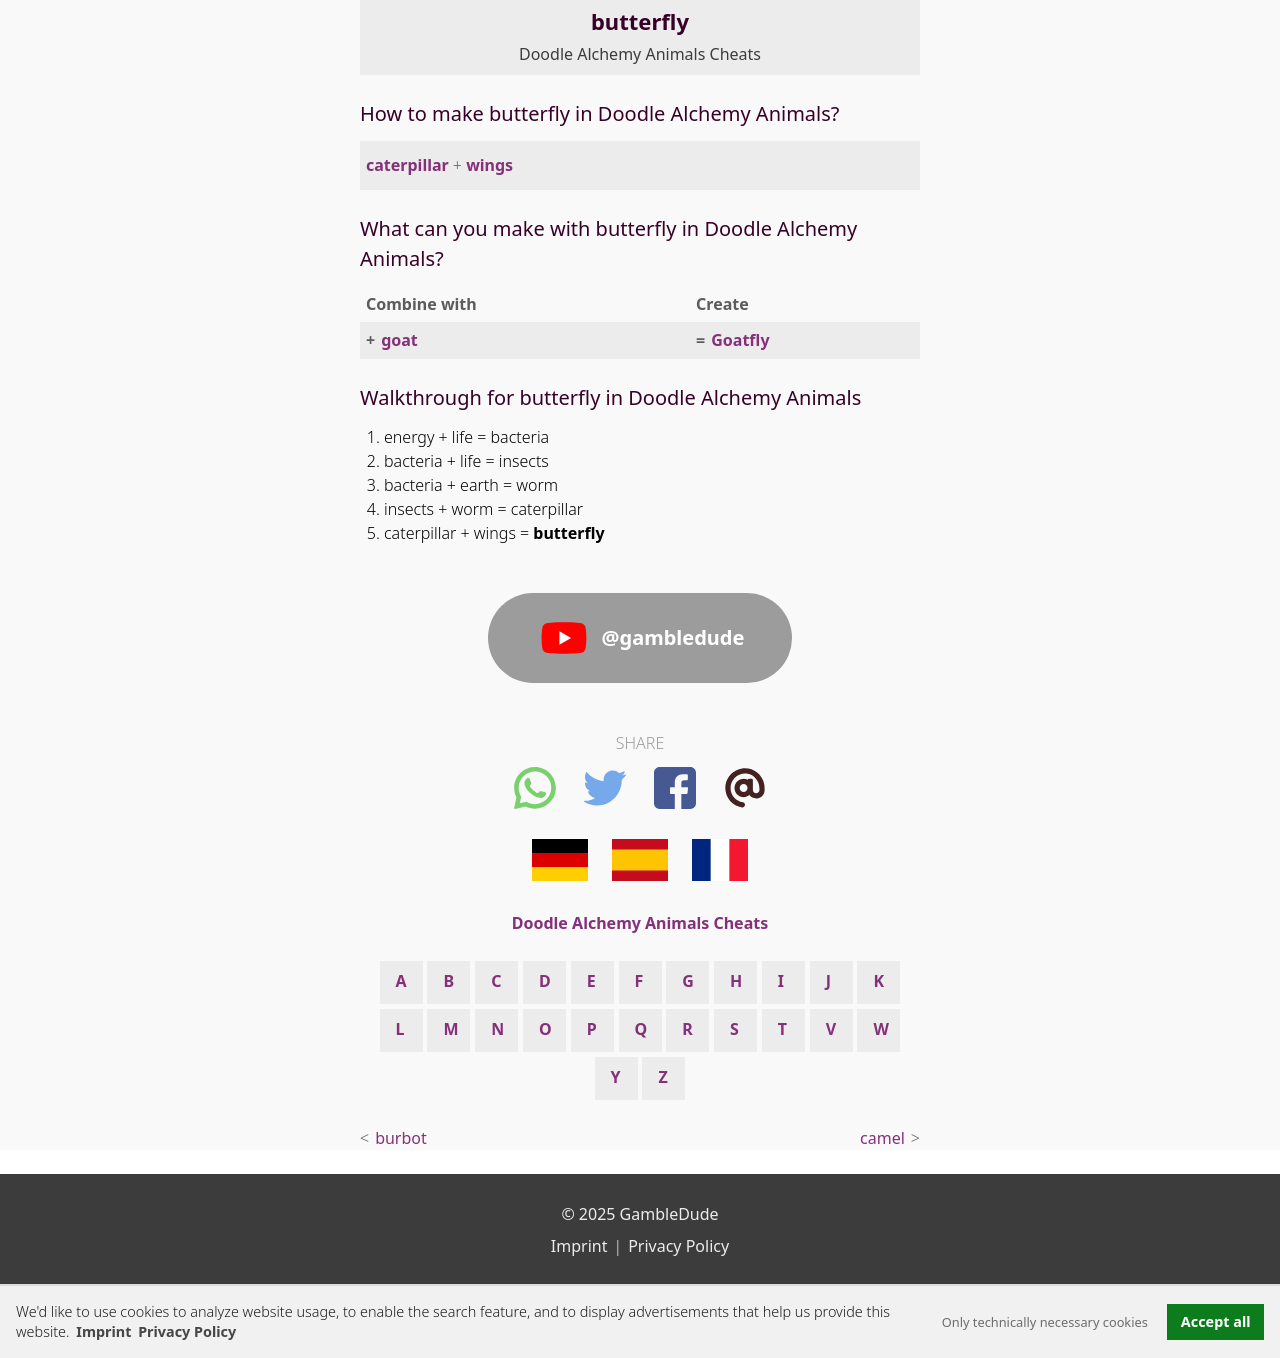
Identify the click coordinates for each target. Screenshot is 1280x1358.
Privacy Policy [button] (187, 1331)
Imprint (103, 1331)
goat (399, 340)
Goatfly (740, 340)
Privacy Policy (678, 1246)
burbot (401, 1138)
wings (489, 165)
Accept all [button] (1216, 1321)
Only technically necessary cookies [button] (1045, 1322)
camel (882, 1138)
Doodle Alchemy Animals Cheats (640, 54)
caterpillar (407, 165)
